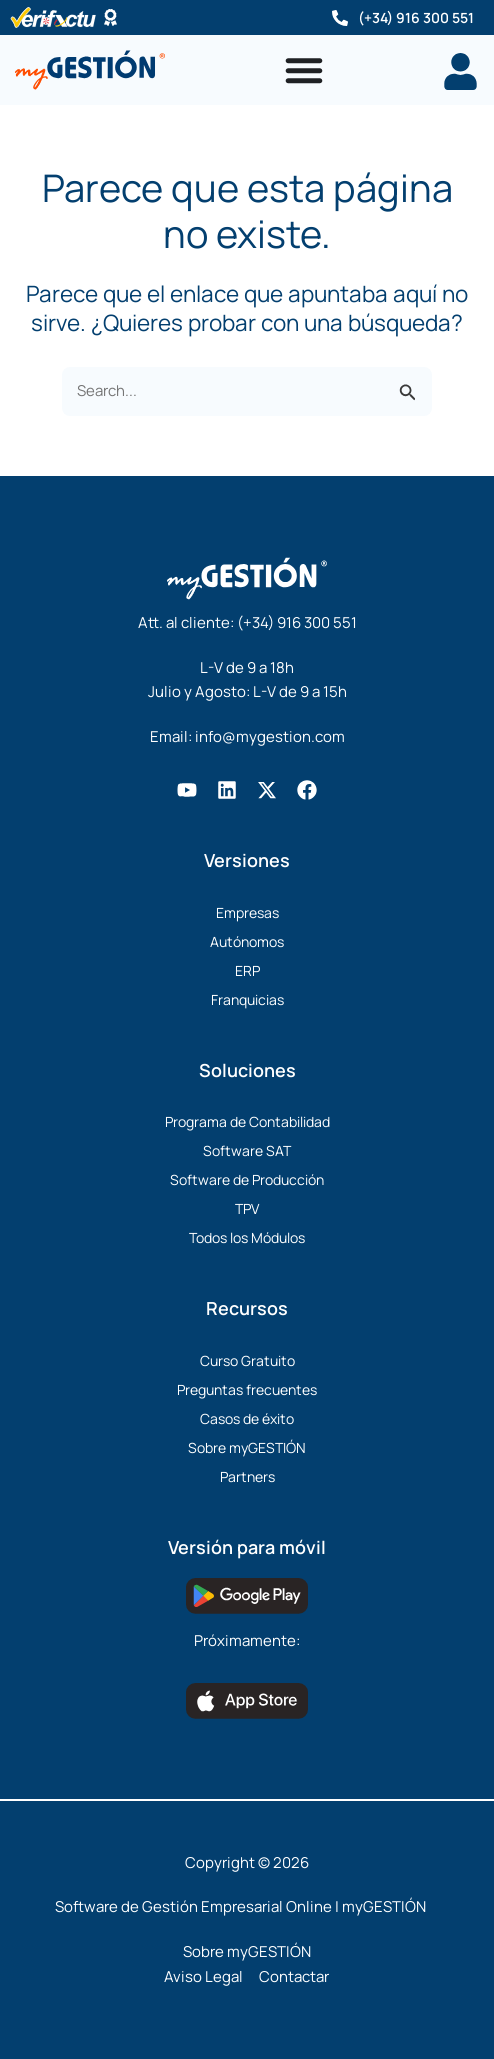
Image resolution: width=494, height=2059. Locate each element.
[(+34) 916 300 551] (340, 18)
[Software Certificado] (110, 17)
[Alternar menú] (304, 70)
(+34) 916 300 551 (416, 17)
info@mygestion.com (270, 736)
